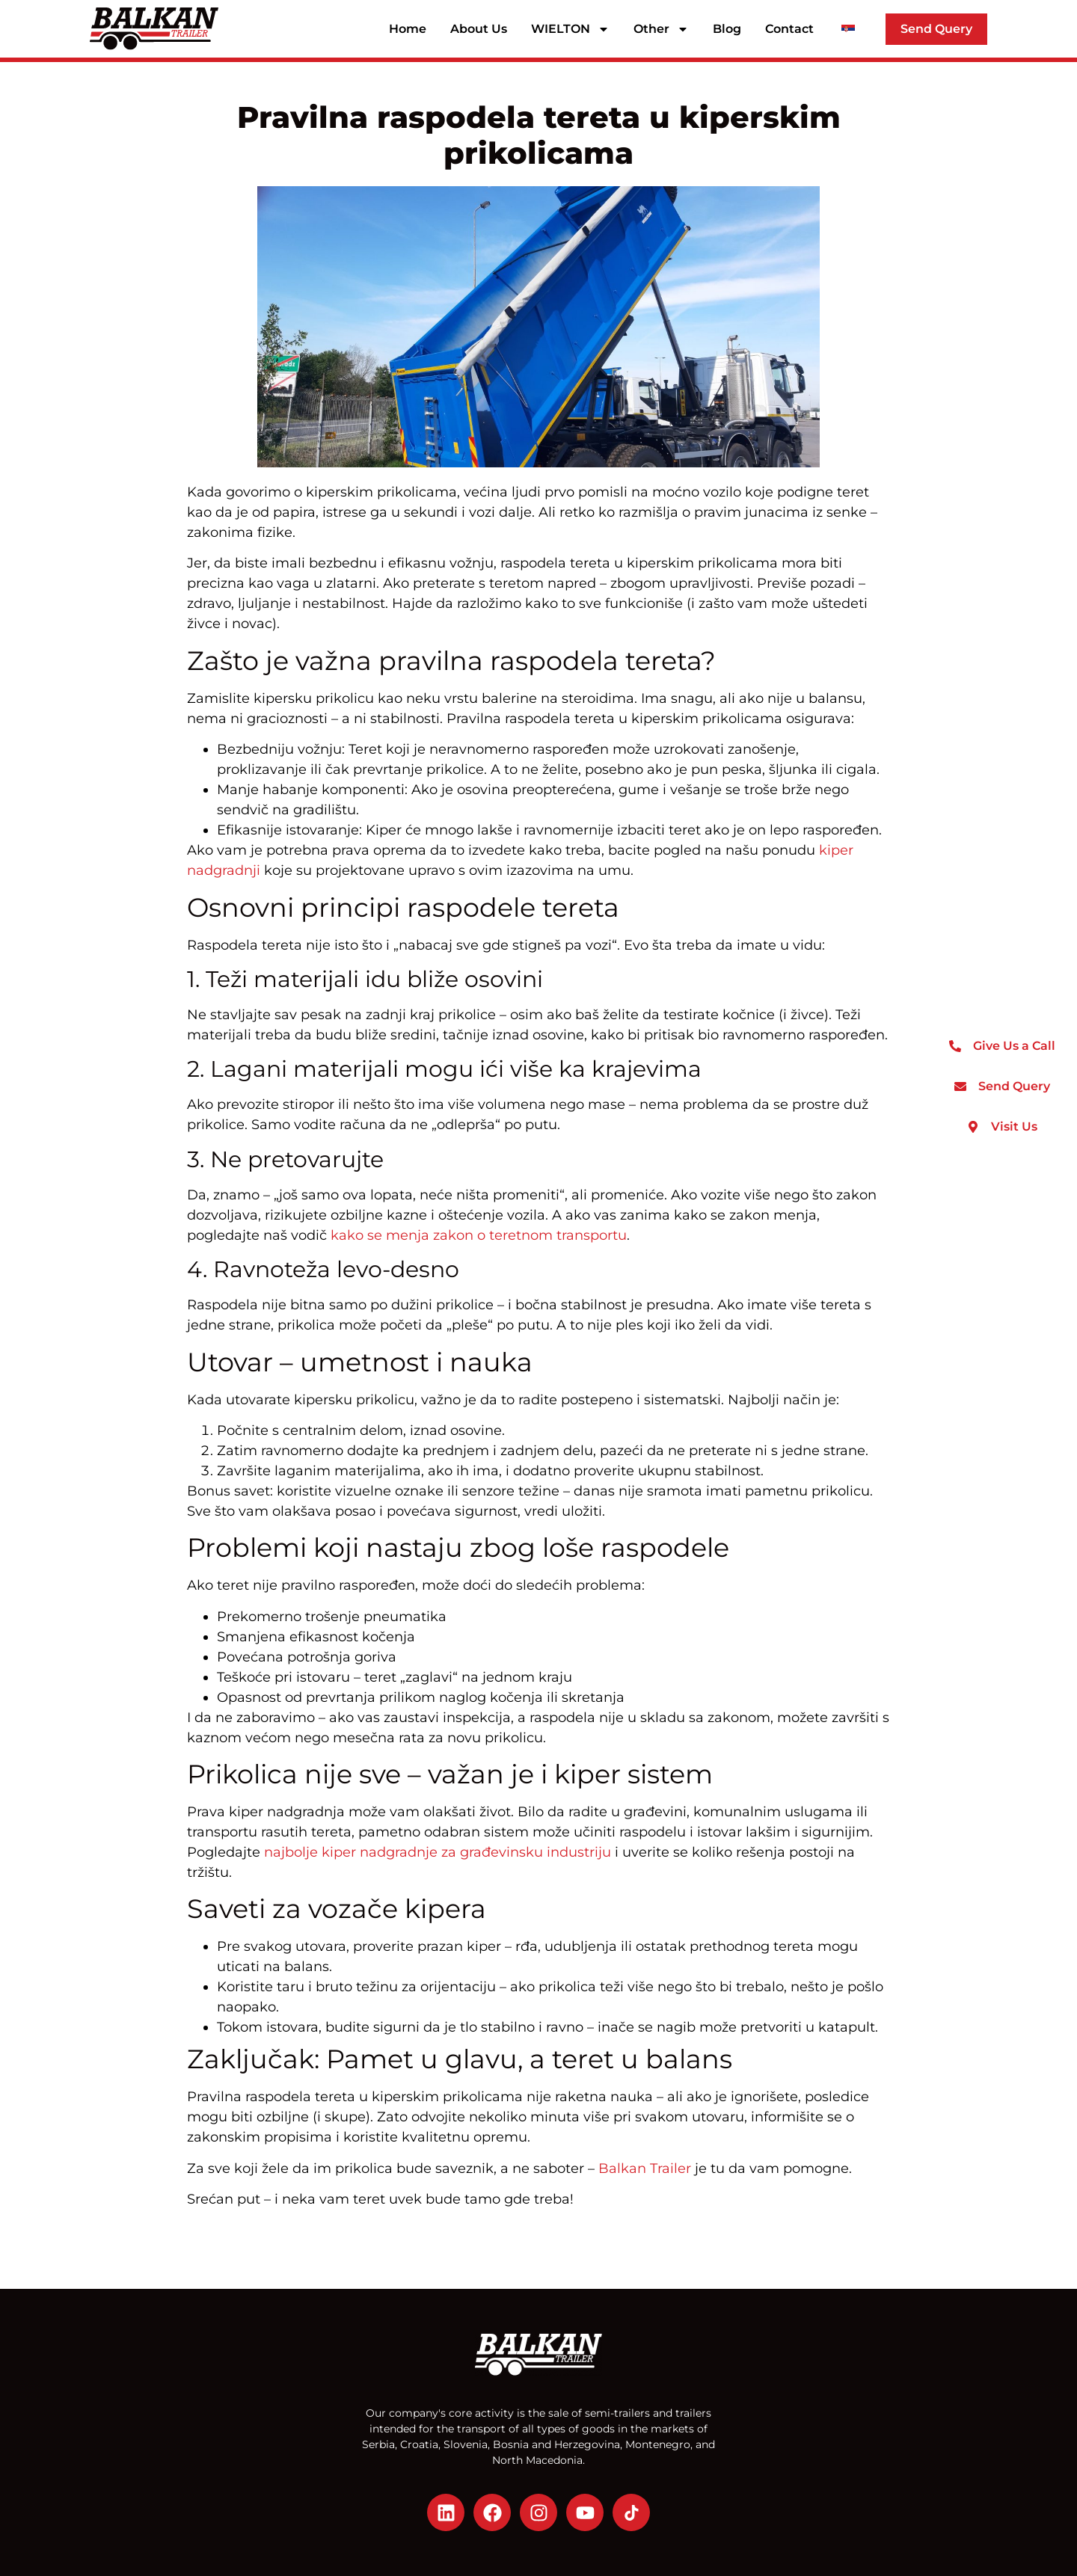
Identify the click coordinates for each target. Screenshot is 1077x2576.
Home (407, 29)
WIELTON (570, 29)
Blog (727, 29)
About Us (478, 29)
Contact (789, 29)
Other (661, 29)
